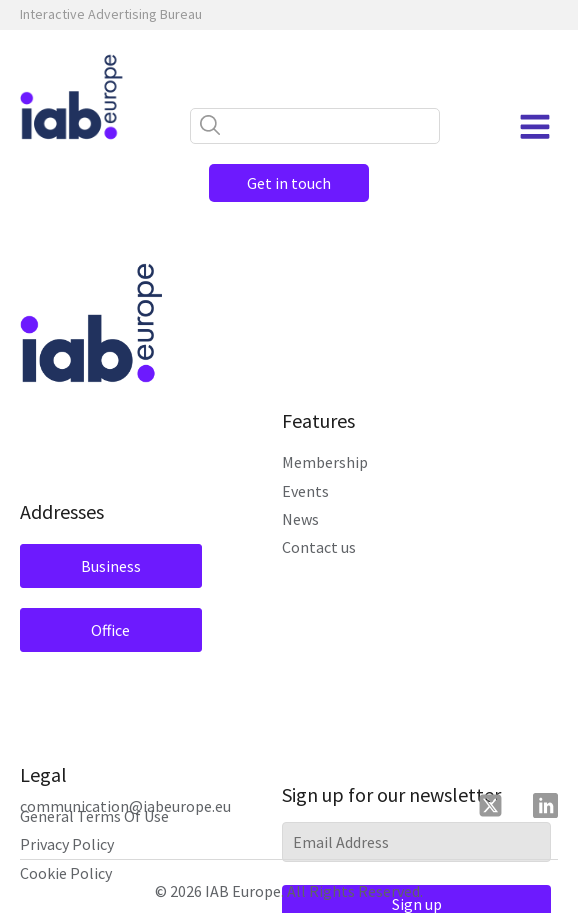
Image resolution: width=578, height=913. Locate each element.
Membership (325, 462)
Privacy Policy (67, 844)
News (300, 519)
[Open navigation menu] (535, 127)
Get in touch (289, 183)
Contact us (319, 547)
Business (111, 566)
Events (305, 491)
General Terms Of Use (94, 816)
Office (110, 630)
